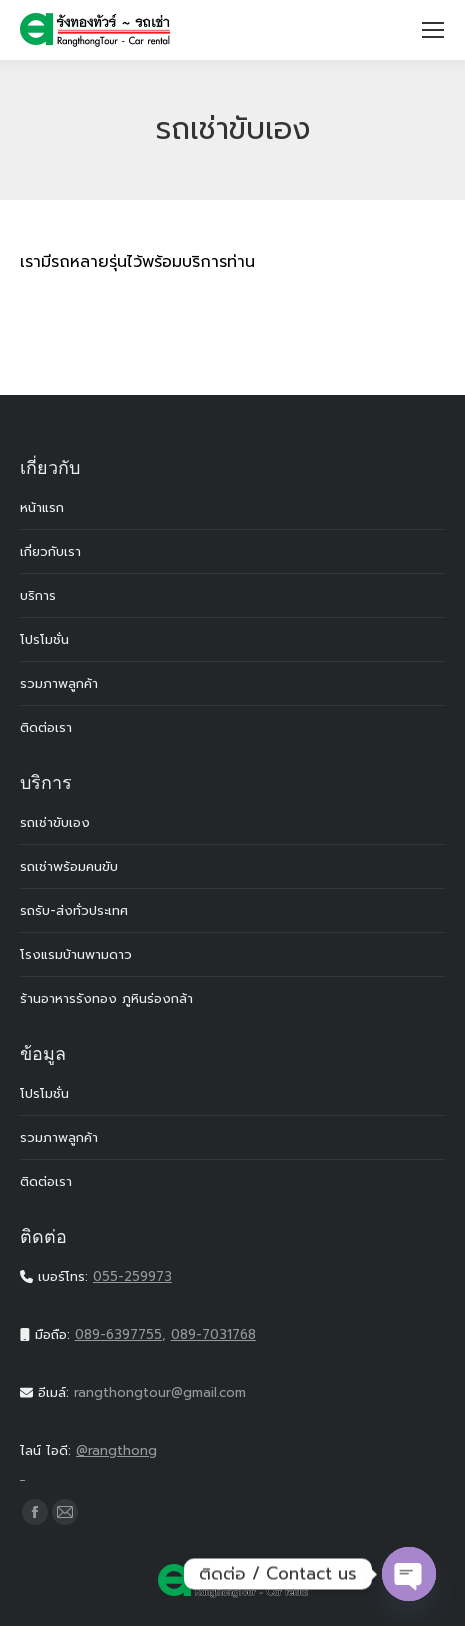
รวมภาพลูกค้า (59, 683)
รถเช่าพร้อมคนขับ (69, 866)
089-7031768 (213, 1334)
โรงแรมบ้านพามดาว (76, 954)
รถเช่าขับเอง (55, 822)
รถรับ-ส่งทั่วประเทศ (74, 910)
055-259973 (132, 1276)
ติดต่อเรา (46, 727)
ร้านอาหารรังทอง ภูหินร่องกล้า (106, 998)
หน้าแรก (42, 507)
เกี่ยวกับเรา (50, 551)
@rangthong (232, 1464)
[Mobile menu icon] (433, 30)
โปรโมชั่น (44, 639)
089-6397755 (118, 1334)
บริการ (38, 595)
